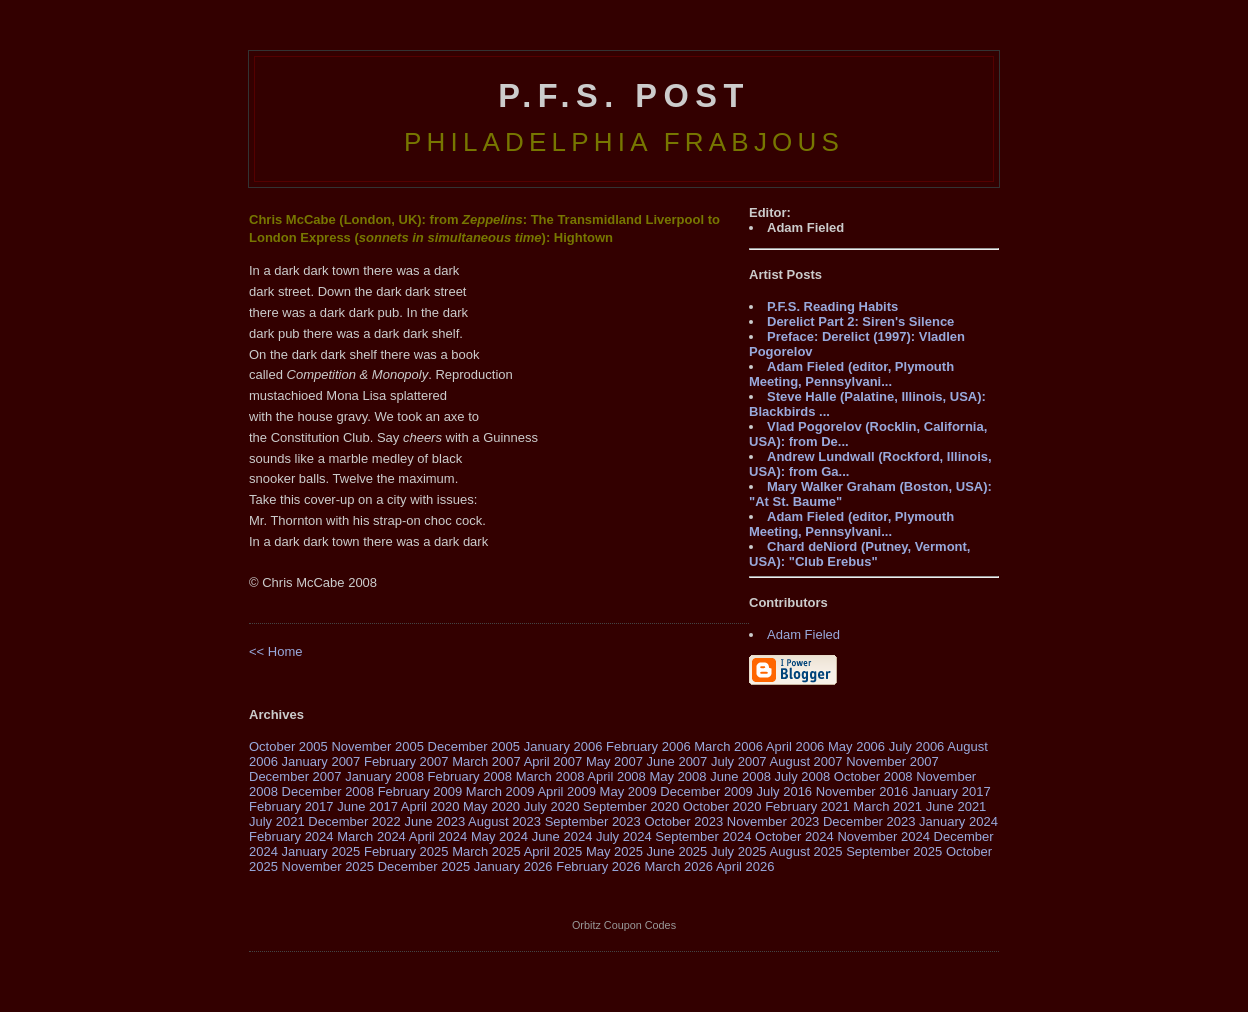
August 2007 (806, 761)
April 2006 (795, 746)
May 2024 (499, 836)
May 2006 (856, 746)
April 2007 (553, 761)
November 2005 (377, 746)
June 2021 (956, 806)
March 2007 (486, 761)
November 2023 (773, 821)
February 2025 (406, 851)
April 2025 (553, 851)
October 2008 (873, 776)
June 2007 (677, 761)
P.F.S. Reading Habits (832, 306)
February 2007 (406, 761)
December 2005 (474, 746)
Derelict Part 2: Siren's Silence (860, 321)
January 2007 (321, 761)
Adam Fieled (803, 634)
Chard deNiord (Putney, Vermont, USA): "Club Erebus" (859, 554)
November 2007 (892, 761)
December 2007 (295, 776)
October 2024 (794, 836)
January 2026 (513, 866)
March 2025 (486, 851)
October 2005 (288, 746)
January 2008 (384, 776)
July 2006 (917, 746)
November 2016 (862, 791)
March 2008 (550, 776)
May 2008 (677, 776)
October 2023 (683, 821)
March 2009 (500, 791)
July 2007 (739, 761)
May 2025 (614, 851)
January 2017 (951, 791)
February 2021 (807, 806)
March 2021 (887, 806)
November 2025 (328, 866)
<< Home (275, 651)
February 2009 (420, 791)
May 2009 (628, 791)
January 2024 (958, 821)
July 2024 (624, 836)
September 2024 (703, 836)
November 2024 (883, 836)
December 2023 (869, 821)
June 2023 (434, 821)
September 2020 (631, 806)
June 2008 (740, 776)
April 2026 (745, 866)
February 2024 (291, 836)
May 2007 (614, 761)
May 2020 (491, 806)
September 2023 (593, 821)
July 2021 (277, 821)
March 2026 (678, 866)
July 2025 (739, 851)
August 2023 (504, 821)
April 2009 (566, 791)
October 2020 (722, 806)
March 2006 (728, 746)
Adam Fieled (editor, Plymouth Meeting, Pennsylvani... (851, 374)
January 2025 (321, 851)
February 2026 (598, 866)
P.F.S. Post (624, 96)
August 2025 (806, 851)
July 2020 (552, 806)
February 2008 (470, 776)
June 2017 (367, 806)
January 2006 (563, 746)
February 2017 (291, 806)
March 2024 (371, 836)
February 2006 (648, 746)
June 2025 (677, 851)
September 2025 (894, 851)
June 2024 (562, 836)
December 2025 (424, 866)
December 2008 (328, 791)
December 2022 (354, 821)
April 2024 (438, 836)
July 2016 (784, 791)
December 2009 (706, 791)
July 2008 (803, 776)
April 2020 (430, 806)
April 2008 (616, 776)
